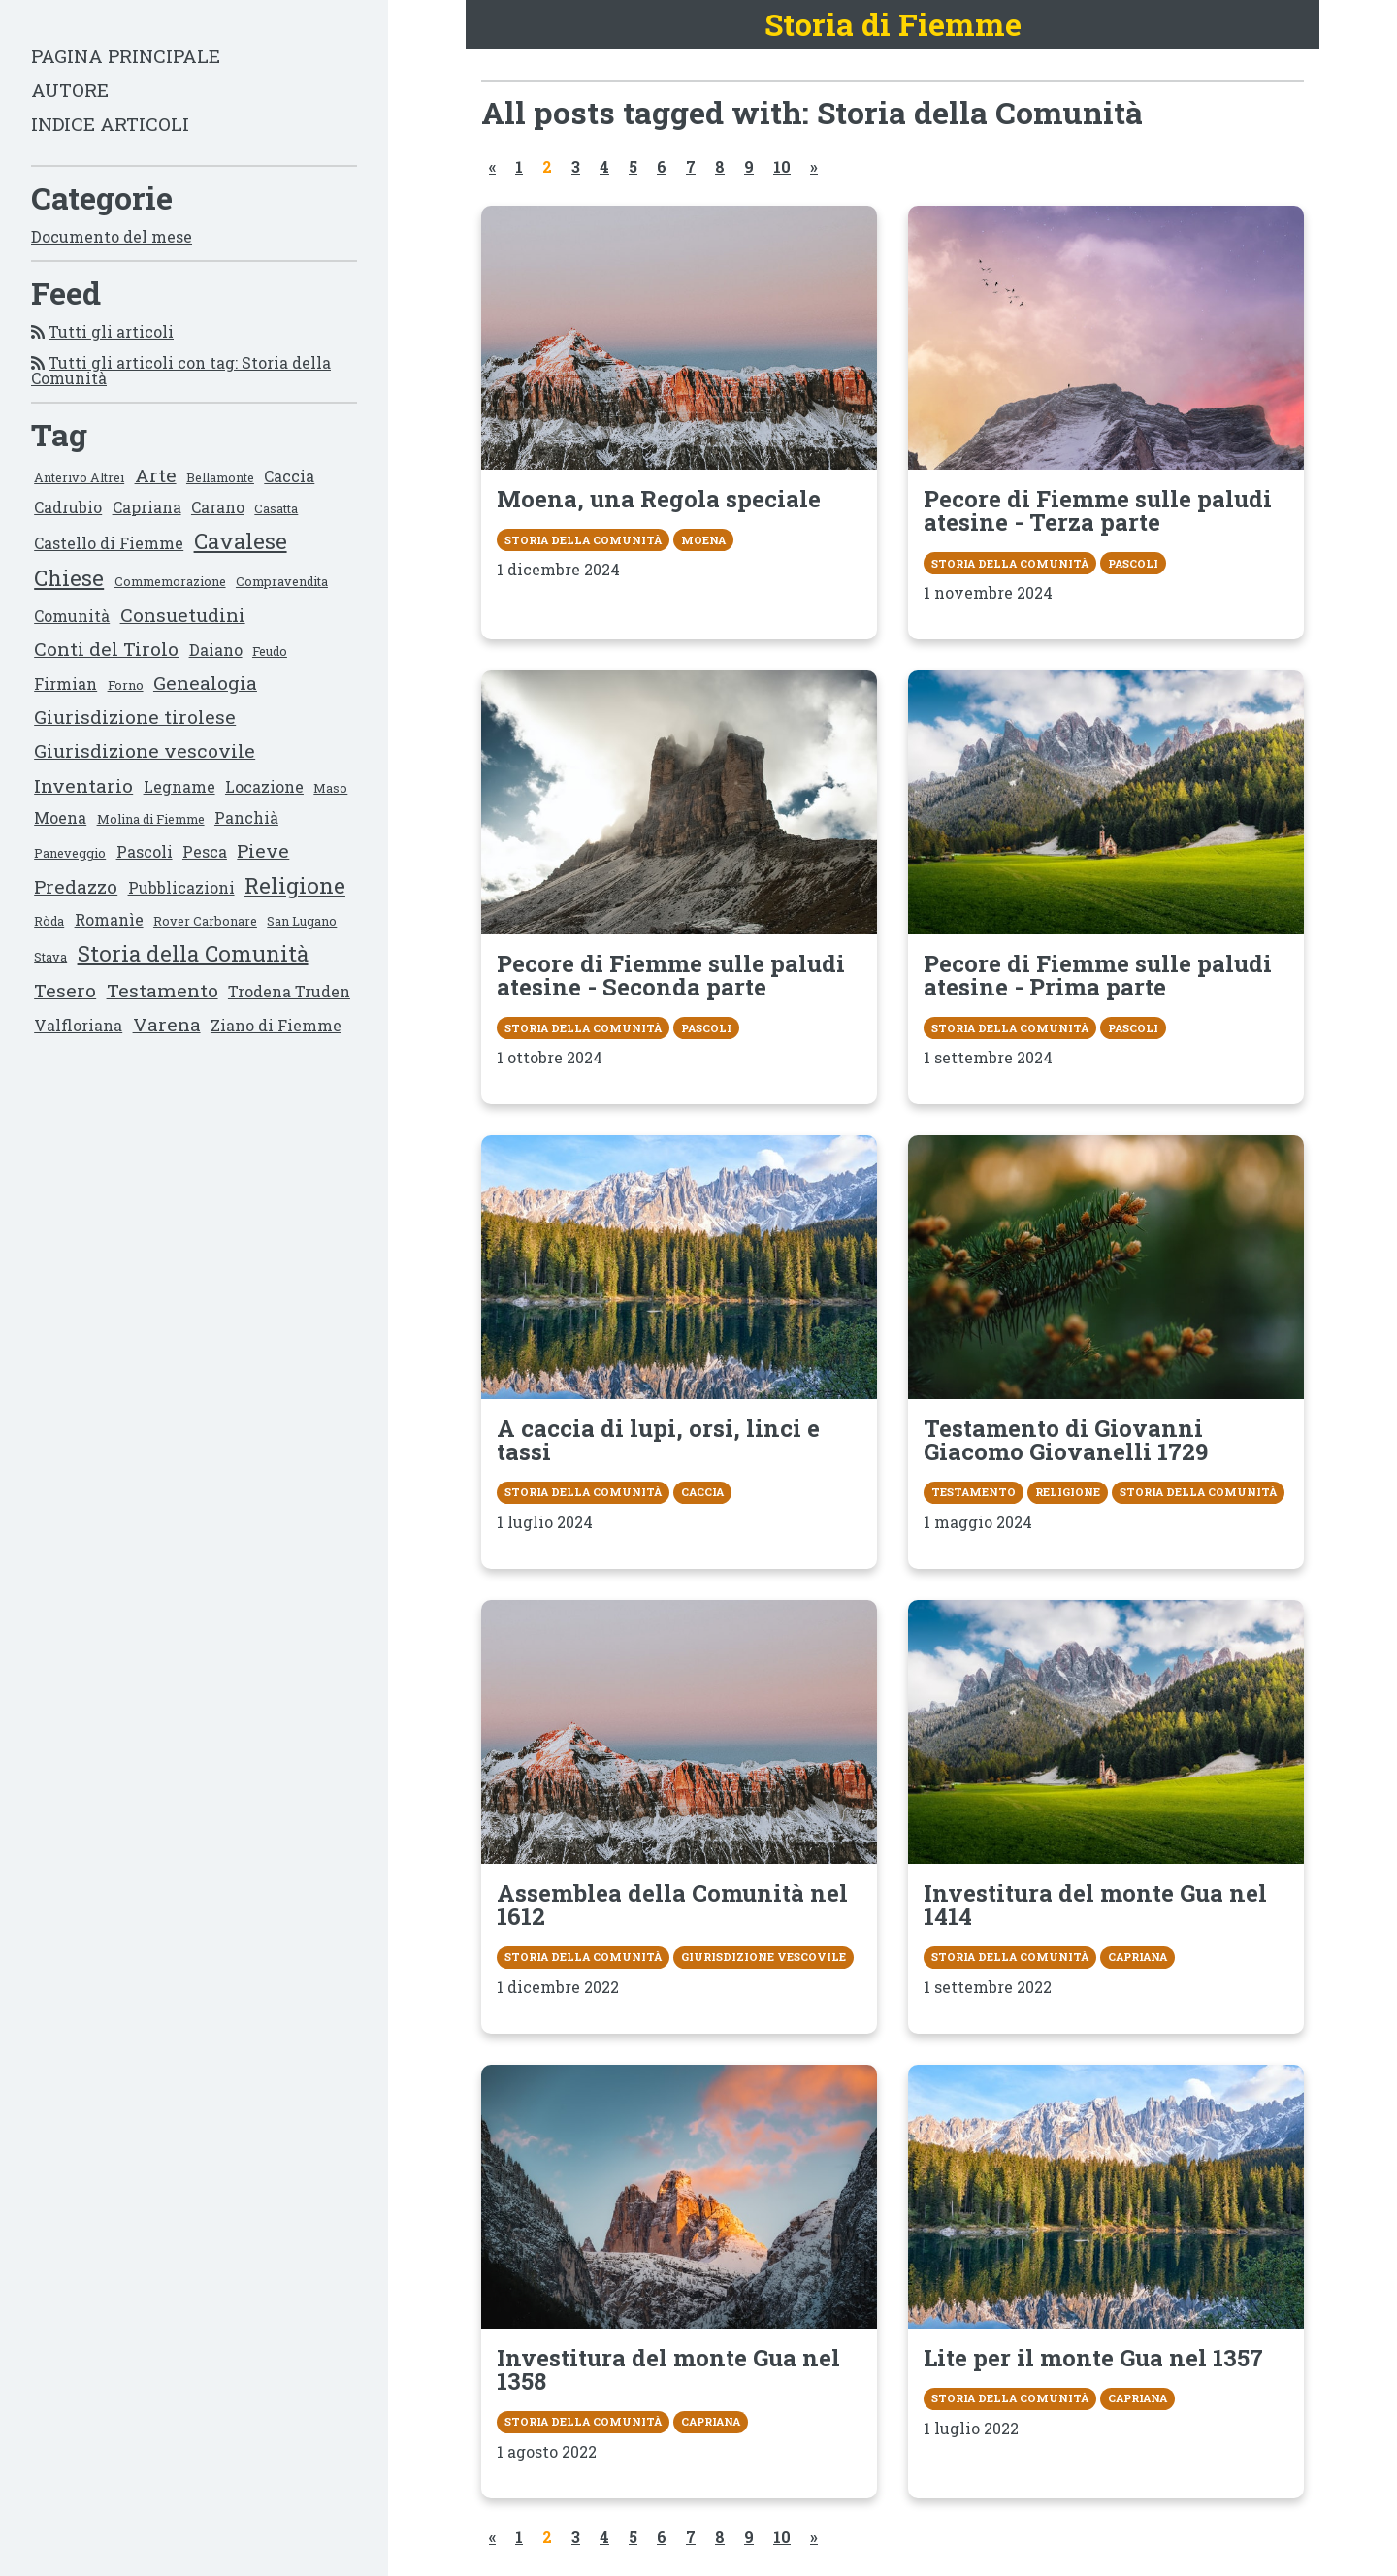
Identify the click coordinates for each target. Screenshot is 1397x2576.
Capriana (147, 507)
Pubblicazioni (181, 887)
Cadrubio (68, 507)
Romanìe (109, 919)
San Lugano (302, 921)
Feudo (269, 651)
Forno (126, 685)
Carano (217, 507)
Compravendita (282, 581)
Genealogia (205, 682)
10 (782, 166)
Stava (50, 956)
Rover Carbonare (205, 921)
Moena (60, 817)
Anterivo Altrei (79, 477)
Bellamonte (220, 477)
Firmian (65, 683)
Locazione (264, 786)
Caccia (289, 476)
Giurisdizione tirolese (135, 716)
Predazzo (75, 886)
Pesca (204, 851)
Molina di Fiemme (151, 819)
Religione (294, 885)
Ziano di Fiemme (276, 1025)
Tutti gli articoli (111, 331)
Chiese (69, 578)
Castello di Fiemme (108, 543)
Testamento (162, 990)
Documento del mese (111, 236)
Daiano (216, 649)
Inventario (83, 785)
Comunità (72, 615)
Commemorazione (170, 581)
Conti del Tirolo (106, 648)
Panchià (246, 817)
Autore (70, 90)
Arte (156, 475)
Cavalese (240, 541)
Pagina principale (125, 56)
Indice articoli (110, 124)
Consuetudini (182, 615)
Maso (330, 788)
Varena (167, 1024)
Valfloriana (78, 1025)
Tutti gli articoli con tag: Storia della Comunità (181, 370)
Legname (179, 786)
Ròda (49, 921)
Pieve (263, 850)
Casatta (276, 508)
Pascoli (144, 851)
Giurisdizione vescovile (144, 750)
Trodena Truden (289, 991)
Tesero (65, 990)
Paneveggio (70, 853)
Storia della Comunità (193, 953)
